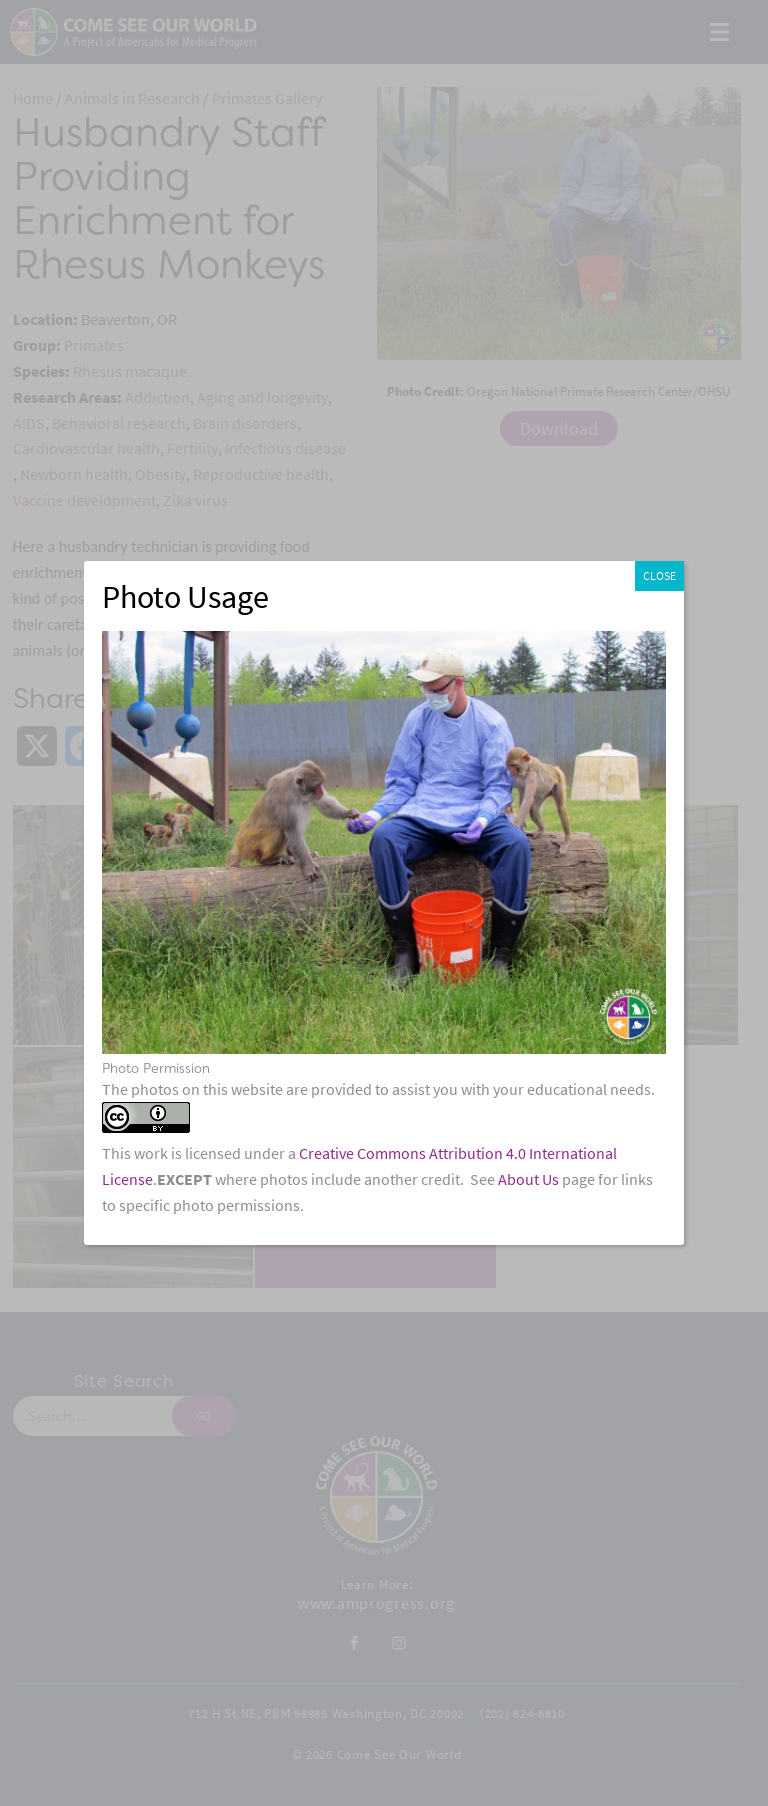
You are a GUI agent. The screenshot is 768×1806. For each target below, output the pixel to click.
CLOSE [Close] (659, 576)
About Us (528, 1179)
